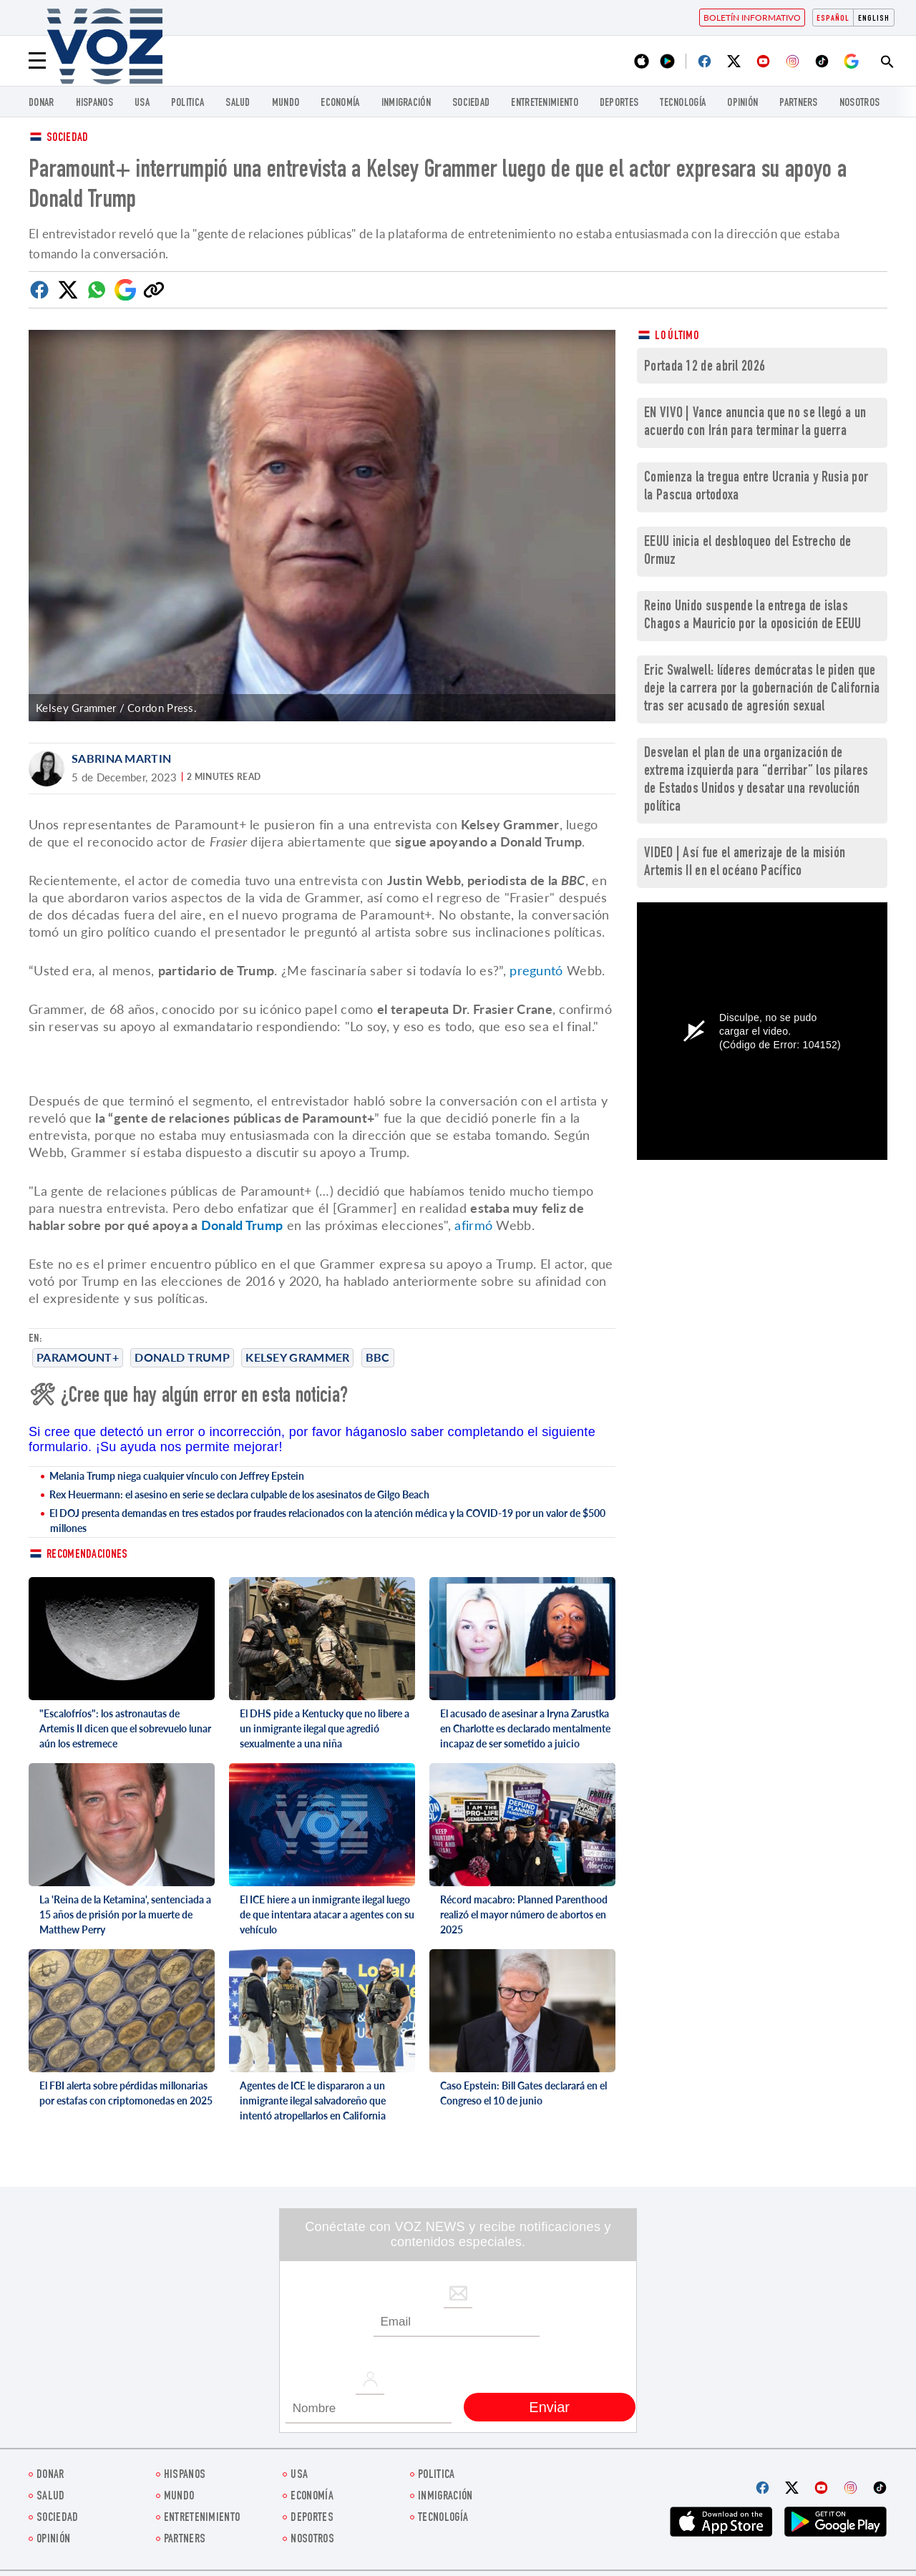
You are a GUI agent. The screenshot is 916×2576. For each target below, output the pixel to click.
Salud (237, 103)
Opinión (742, 103)
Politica (187, 103)
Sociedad (470, 103)
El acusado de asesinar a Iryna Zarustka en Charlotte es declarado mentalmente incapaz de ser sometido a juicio (525, 1728)
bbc (378, 1357)
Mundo (286, 103)
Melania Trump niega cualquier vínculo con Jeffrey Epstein (176, 1476)
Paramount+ (77, 1357)
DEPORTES (619, 103)
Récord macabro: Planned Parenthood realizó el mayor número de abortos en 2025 (524, 1914)
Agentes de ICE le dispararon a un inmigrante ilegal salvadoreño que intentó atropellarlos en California (313, 2100)
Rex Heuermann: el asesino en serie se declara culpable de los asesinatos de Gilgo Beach (239, 1494)
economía (340, 103)
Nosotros (859, 103)
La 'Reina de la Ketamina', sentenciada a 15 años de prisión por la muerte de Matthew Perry (125, 1914)
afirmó (473, 1225)
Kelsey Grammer (297, 1357)
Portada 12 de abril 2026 (704, 367)
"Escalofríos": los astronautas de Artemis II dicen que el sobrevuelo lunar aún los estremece (125, 1728)
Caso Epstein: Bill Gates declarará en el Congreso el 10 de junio (523, 2093)
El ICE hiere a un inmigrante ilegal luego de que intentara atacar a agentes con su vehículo (327, 1914)
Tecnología (683, 103)
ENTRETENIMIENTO (544, 103)
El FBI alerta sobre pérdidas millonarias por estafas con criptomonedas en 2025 (126, 2093)
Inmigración (406, 103)
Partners (798, 103)
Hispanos (94, 103)
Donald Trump (182, 1357)
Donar (41, 103)
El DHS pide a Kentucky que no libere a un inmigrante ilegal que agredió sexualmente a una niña (324, 1728)
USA (142, 103)
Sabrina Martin (121, 758)
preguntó (536, 970)
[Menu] (37, 61)
